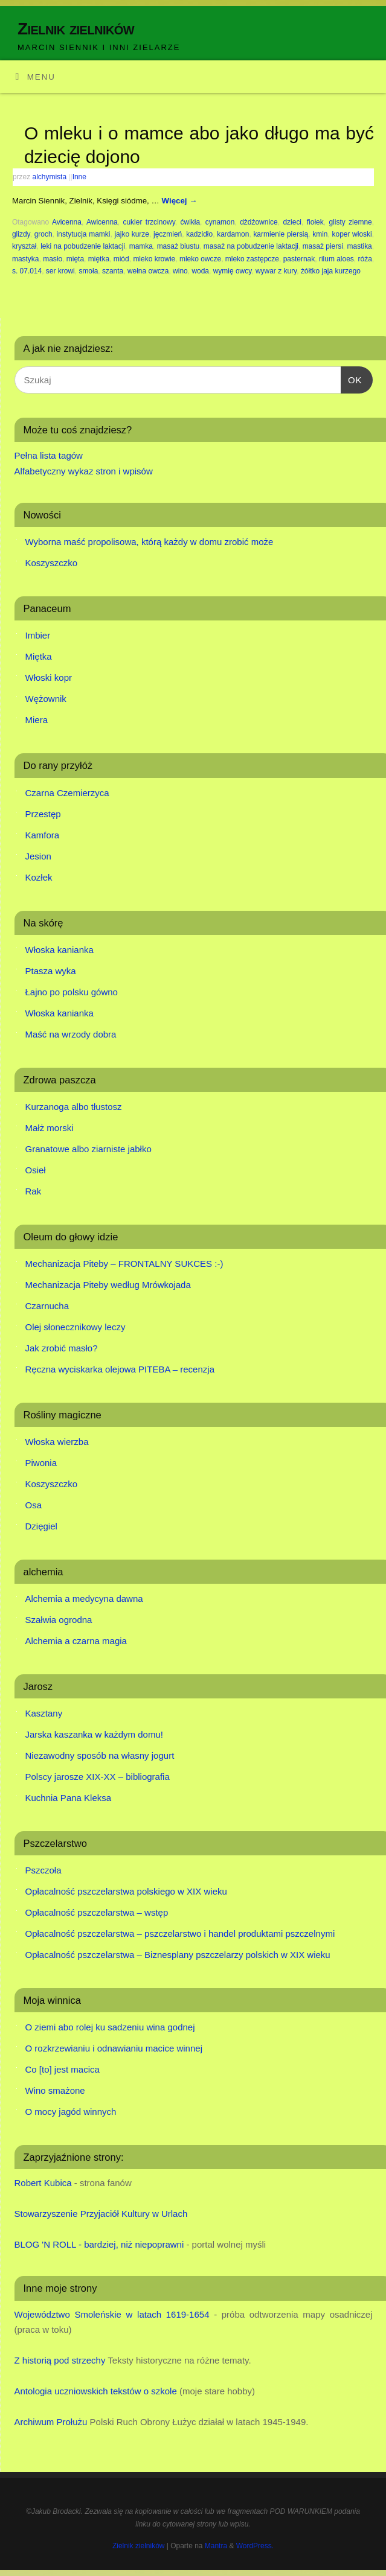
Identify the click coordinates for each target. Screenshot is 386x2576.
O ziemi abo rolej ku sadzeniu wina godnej (110, 2027)
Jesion (38, 856)
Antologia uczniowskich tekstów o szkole (95, 2391)
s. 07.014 (27, 271)
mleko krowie (154, 259)
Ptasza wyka (50, 971)
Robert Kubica (43, 2183)
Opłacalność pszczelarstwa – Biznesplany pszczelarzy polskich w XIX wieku (177, 1955)
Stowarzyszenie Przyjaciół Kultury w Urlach (101, 2213)
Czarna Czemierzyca (67, 793)
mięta (75, 259)
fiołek (315, 222)
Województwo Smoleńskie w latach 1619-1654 (112, 2314)
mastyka (25, 259)
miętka (98, 259)
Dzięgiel (41, 1526)
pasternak (299, 259)
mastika (359, 246)
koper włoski (352, 234)
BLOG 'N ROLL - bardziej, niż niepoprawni (99, 2244)
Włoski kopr (48, 677)
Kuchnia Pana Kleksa (68, 1798)
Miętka (38, 656)
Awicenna (102, 222)
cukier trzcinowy (149, 222)
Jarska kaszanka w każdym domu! (94, 1734)
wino (180, 271)
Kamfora (42, 835)
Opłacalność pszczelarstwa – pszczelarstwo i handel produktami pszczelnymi (180, 1933)
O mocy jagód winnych (71, 2111)
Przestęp (43, 814)
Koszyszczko (51, 563)
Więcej (180, 200)
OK (351, 378)
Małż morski (49, 1128)
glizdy (21, 234)
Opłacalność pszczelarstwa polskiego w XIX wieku (126, 1891)
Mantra (216, 2546)
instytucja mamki (84, 234)
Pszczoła (43, 1870)
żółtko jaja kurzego (331, 271)
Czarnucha (47, 1306)
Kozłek (39, 877)
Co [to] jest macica (62, 2069)
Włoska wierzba (57, 1441)
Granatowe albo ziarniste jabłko (88, 1149)
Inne (79, 177)
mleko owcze (200, 259)
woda (200, 271)
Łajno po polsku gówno (71, 992)
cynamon (220, 222)
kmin (319, 234)
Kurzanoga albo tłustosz (73, 1106)
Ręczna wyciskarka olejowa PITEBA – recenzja (119, 1369)
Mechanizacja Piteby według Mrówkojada (108, 1285)
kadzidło (199, 234)
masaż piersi (323, 246)
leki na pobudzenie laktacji (82, 246)
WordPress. (255, 2546)
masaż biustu (178, 246)
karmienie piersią (280, 234)
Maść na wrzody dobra (71, 1034)
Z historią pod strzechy (60, 2360)
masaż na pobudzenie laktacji (251, 246)
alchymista (50, 177)
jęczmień (167, 234)
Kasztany (44, 1713)
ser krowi (60, 271)
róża (365, 259)
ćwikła (191, 222)
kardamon (233, 234)
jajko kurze (131, 234)
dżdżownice (259, 222)
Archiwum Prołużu (51, 2422)
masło (52, 259)
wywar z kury (276, 271)
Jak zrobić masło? (61, 1348)
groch (43, 234)
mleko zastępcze (252, 259)
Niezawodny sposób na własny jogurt (100, 1755)
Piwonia (41, 1463)
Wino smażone (55, 2090)
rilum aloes (336, 259)
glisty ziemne (350, 222)
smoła (88, 271)
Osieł (35, 1170)
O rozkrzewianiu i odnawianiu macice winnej (113, 2048)
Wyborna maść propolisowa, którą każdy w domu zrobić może (149, 542)
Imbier (38, 635)
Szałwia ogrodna (58, 1620)
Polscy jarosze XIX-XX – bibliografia (97, 1776)
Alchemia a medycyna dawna (84, 1598)
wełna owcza (148, 271)
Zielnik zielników (76, 28)
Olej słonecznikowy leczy (75, 1327)
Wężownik (45, 698)
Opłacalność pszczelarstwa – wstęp (97, 1912)
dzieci (292, 222)
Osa (33, 1505)
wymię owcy (232, 271)
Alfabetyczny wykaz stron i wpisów (83, 471)
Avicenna (67, 222)
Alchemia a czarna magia (76, 1641)
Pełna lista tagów (48, 455)
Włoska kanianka (59, 950)
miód (121, 259)
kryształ (24, 246)
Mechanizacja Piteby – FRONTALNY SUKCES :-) (124, 1263)
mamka (141, 246)
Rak (33, 1191)
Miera (36, 720)
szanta (112, 271)
